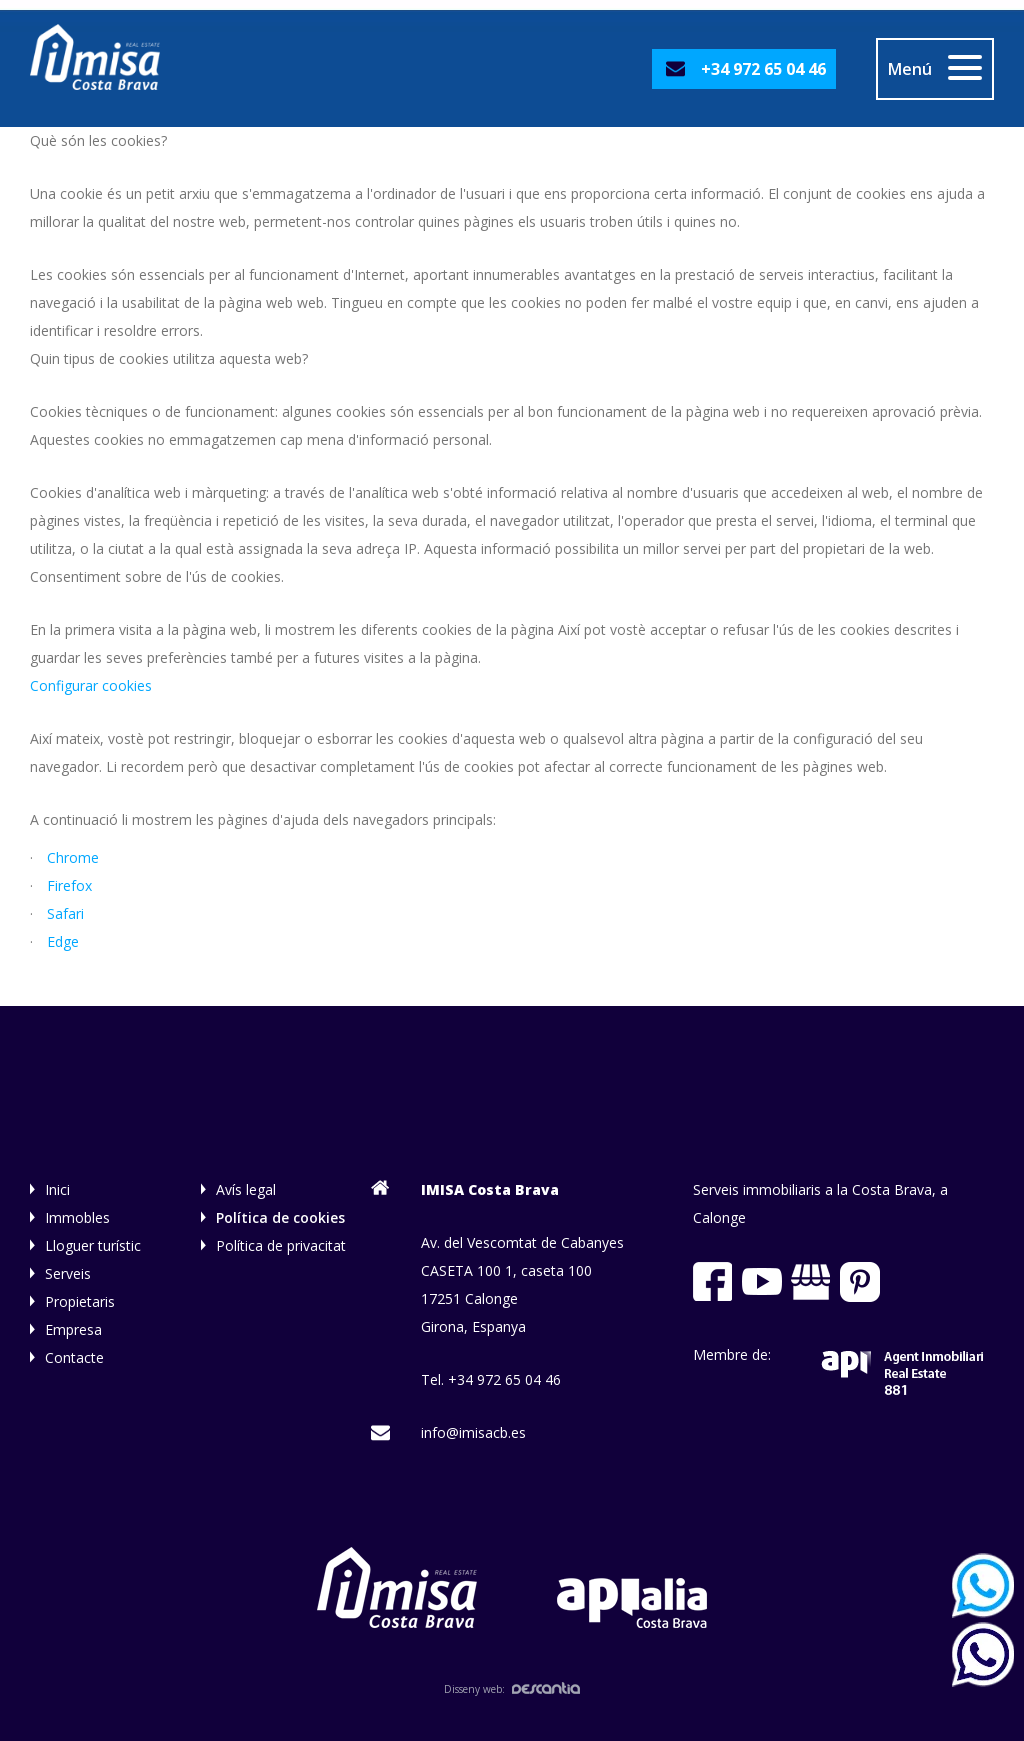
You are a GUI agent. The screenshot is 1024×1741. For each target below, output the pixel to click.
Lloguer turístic (93, 1245)
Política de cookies (280, 1217)
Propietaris (80, 1301)
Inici (57, 1189)
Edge (63, 941)
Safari (65, 913)
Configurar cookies (91, 685)
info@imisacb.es (473, 1432)
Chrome (73, 857)
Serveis (68, 1273)
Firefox (69, 885)
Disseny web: (512, 1689)
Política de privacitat (281, 1245)
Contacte (74, 1357)
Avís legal (246, 1189)
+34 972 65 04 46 (763, 69)
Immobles (77, 1217)
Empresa (73, 1329)
